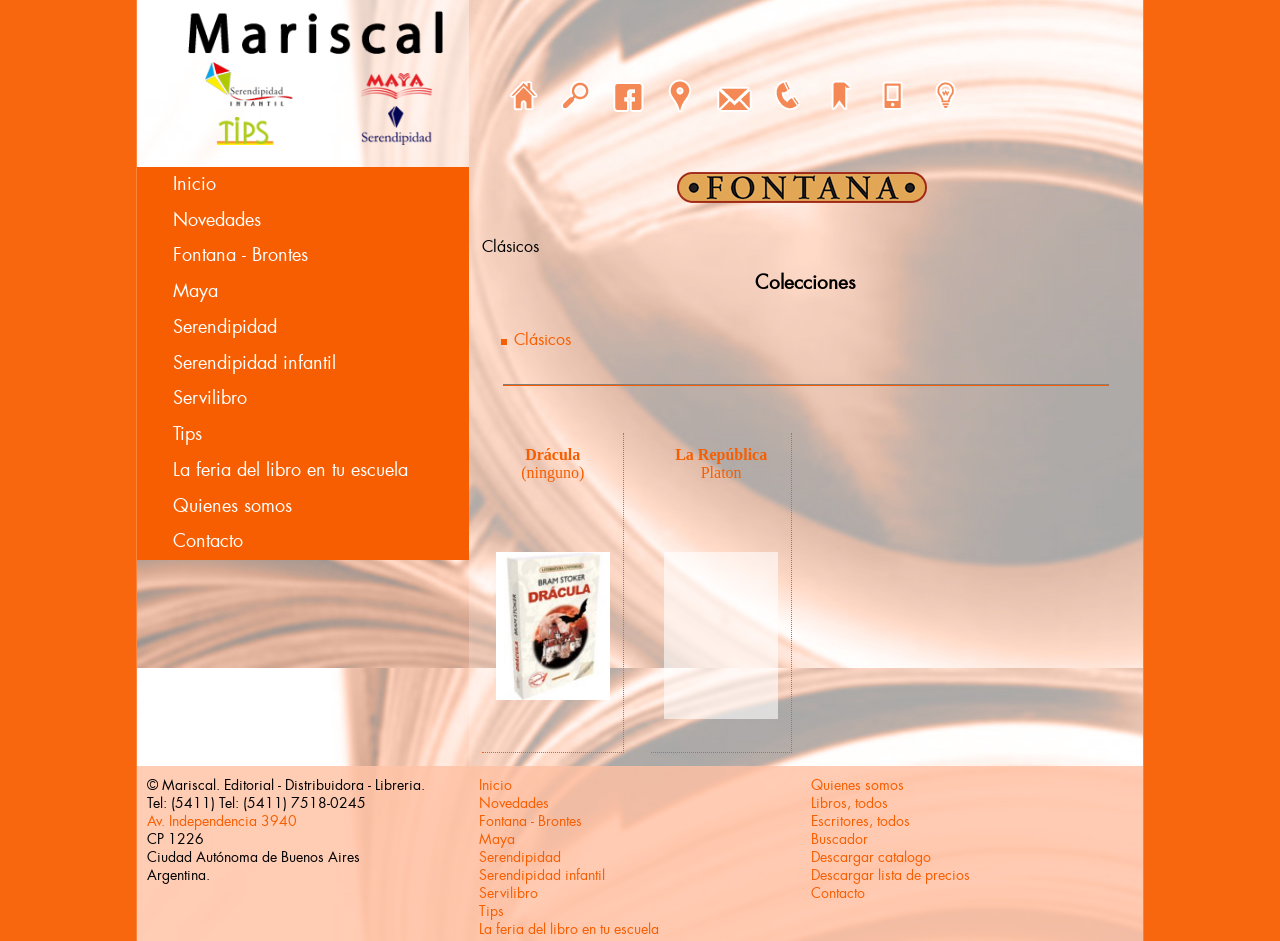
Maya (195, 291)
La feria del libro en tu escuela (290, 470)
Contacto (208, 541)
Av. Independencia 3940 (222, 821)
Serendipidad (225, 327)
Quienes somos (232, 506)
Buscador (839, 839)
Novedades (217, 220)
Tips (187, 434)
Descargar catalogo (871, 857)
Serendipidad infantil (254, 363)
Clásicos (542, 339)
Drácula (552, 454)
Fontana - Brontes (240, 255)
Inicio (194, 184)
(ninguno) (552, 472)
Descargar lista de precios (890, 875)
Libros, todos (849, 803)
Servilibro (210, 398)
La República (721, 454)
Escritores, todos (860, 821)
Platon (721, 472)
